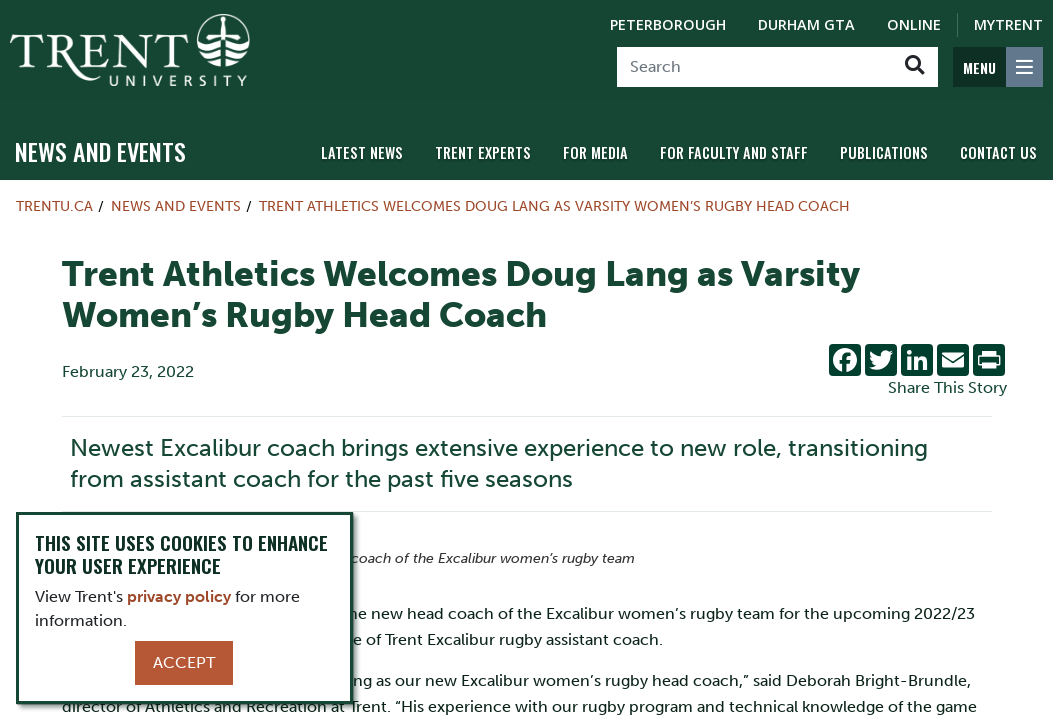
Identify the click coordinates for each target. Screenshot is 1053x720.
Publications (884, 152)
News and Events (100, 151)
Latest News (362, 152)
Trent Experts (483, 152)
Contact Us (998, 152)
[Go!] (914, 67)
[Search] (754, 67)
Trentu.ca (54, 206)
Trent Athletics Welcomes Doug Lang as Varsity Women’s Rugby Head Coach (554, 206)
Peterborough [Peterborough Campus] (668, 24)
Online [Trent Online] (914, 24)
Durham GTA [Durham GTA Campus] (806, 24)
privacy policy (179, 596)
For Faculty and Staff (734, 152)
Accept (184, 662)
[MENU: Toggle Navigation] (998, 67)
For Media (595, 152)
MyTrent (1008, 24)
